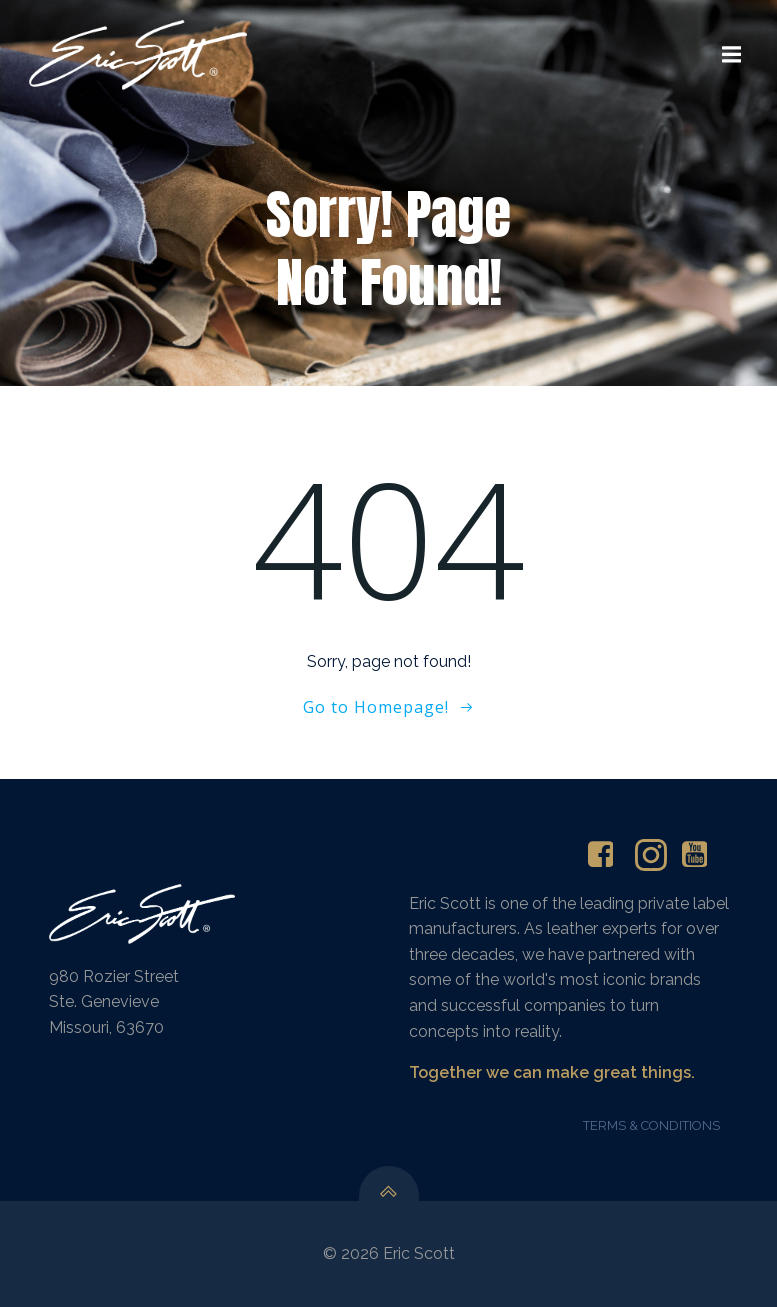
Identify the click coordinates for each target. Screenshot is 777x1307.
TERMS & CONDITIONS (651, 1125)
